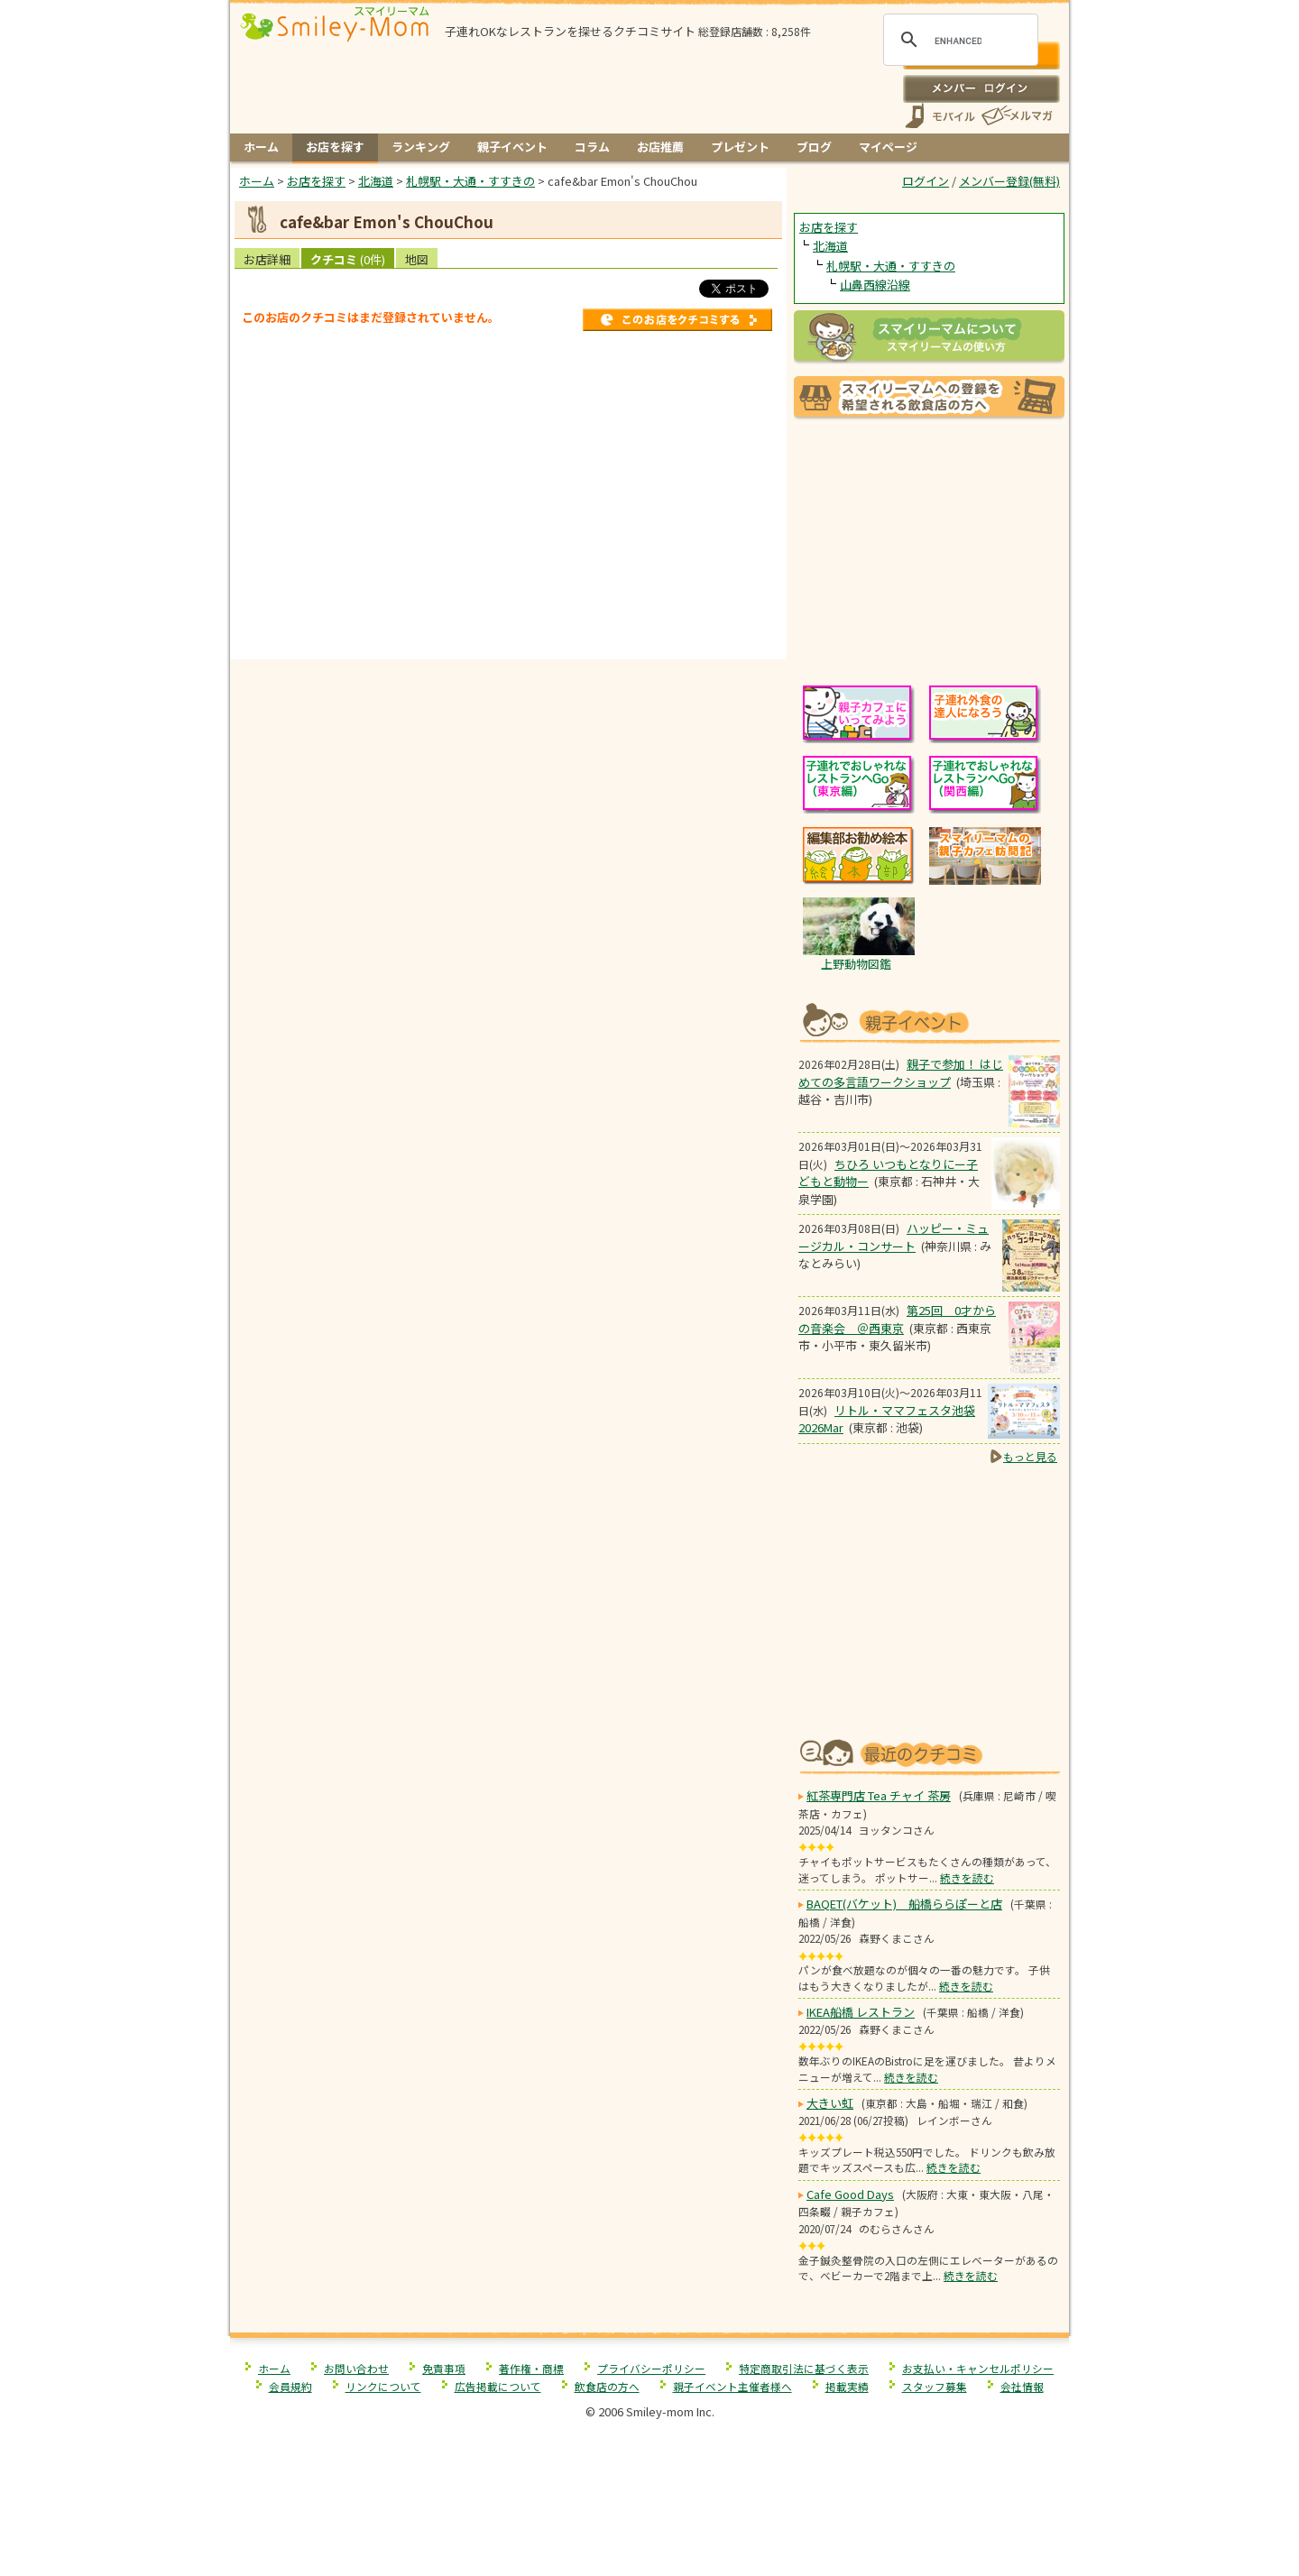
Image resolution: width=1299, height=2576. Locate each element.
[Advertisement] (509, 621)
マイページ (888, 146)
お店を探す (335, 146)
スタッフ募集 (934, 2386)
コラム (592, 146)
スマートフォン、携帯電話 (940, 116)
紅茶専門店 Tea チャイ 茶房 (878, 1795)
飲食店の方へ (607, 2386)
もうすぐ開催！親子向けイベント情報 (929, 1020)
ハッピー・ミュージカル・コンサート (893, 1237)
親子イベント (512, 146)
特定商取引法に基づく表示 (804, 2368)
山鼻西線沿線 (875, 284)
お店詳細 (267, 259)
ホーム (261, 146)
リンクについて (383, 2386)
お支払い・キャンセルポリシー (978, 2368)
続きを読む (967, 1877)
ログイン (981, 88)
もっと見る (1030, 1456)
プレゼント (740, 146)
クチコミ (347, 259)
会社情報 (1022, 2386)
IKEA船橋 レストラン (860, 2011)
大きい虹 (829, 2102)
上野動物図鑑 (856, 963)
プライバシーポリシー (651, 2368)
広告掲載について (498, 2386)
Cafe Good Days (850, 2194)
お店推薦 (660, 146)
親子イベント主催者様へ (732, 2386)
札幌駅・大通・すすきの (890, 265)
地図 (416, 259)
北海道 (830, 245)
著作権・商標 (531, 2368)
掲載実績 (847, 2386)
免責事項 (443, 2368)
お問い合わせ (356, 2368)
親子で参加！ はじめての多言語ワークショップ (900, 1072)
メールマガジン (1016, 116)
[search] (958, 40)
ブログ (814, 146)
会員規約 (290, 2386)
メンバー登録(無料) (1009, 180)
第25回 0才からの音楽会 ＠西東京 (897, 1319)
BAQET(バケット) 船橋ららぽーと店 (904, 1903)
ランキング (421, 146)
